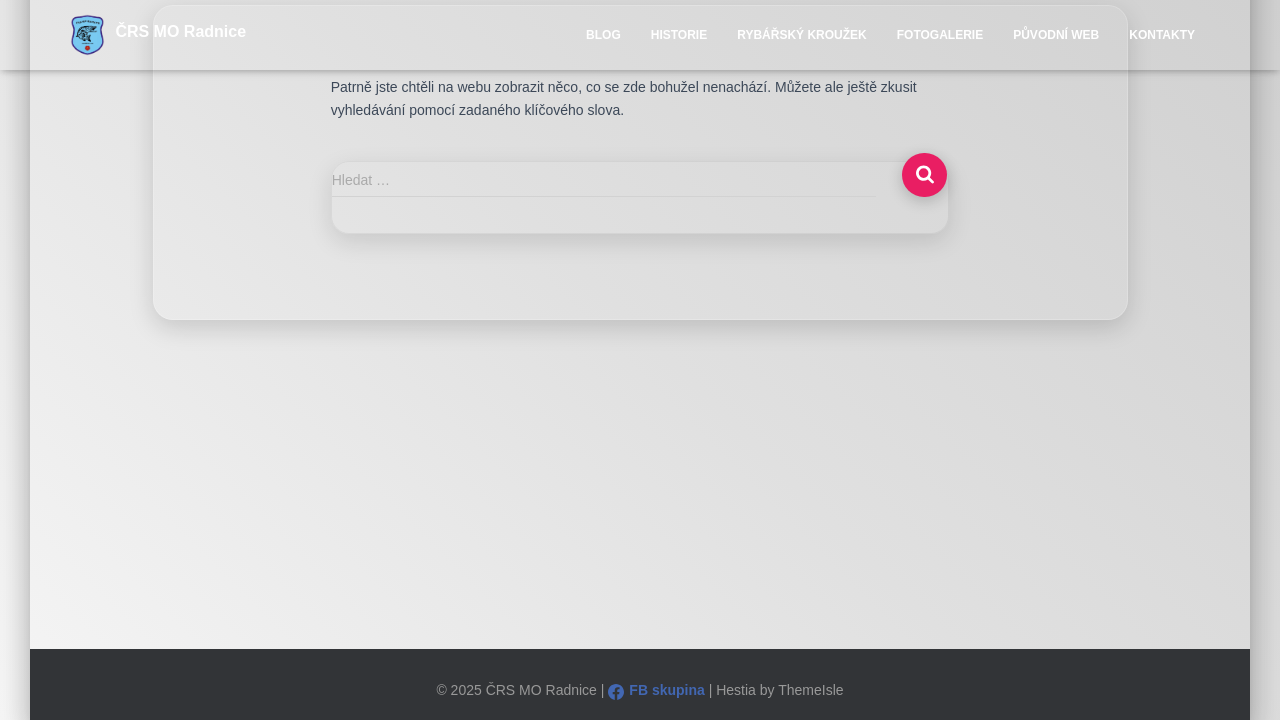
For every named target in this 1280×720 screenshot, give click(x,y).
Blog (603, 35)
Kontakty (1162, 35)
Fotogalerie (940, 35)
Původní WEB (1056, 35)
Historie (679, 35)
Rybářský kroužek (802, 35)
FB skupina (656, 690)
